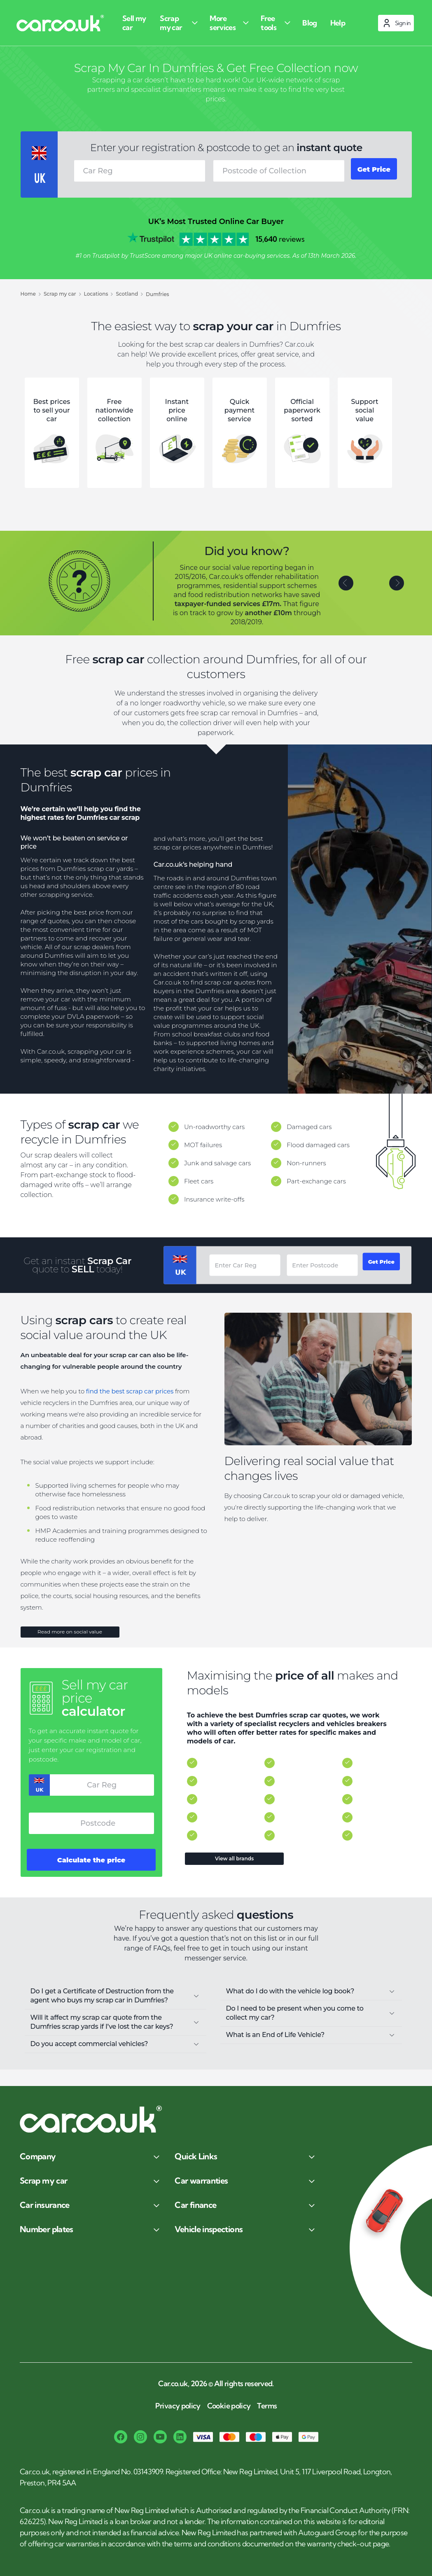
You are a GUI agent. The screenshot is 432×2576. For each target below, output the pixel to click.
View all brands (236, 1868)
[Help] (333, 23)
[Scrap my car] (178, 23)
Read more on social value (69, 1638)
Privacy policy (178, 2406)
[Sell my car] (135, 23)
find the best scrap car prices (129, 1395)
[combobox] (273, 171)
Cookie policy (229, 2406)
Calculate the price (91, 1871)
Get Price (370, 171)
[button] (346, 587)
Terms (267, 2406)
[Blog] (305, 23)
